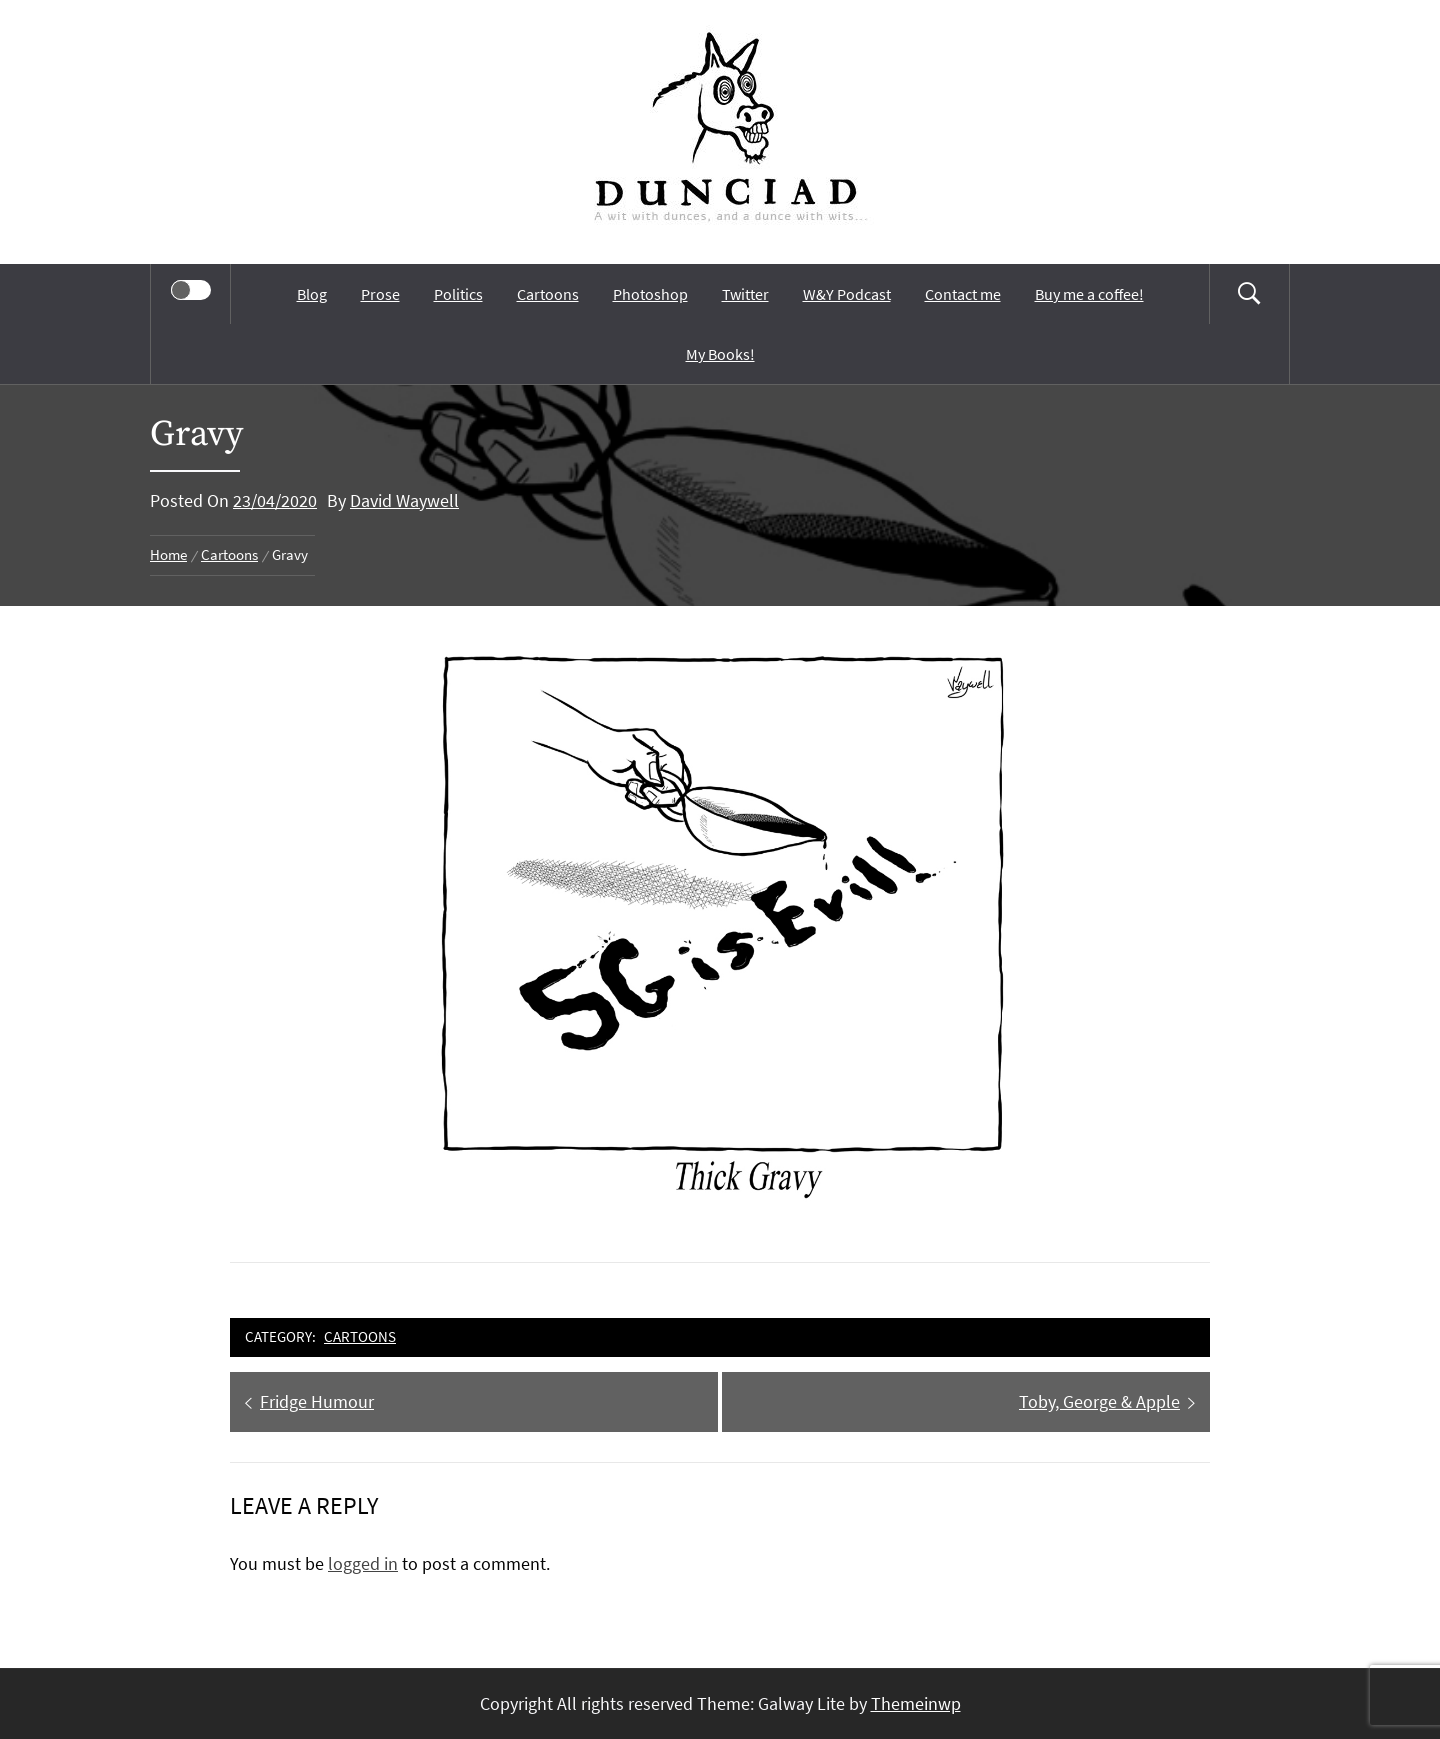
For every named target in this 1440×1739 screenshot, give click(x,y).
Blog (312, 294)
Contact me (963, 294)
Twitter (745, 294)
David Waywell (404, 500)
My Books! (720, 354)
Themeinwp (916, 1703)
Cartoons (548, 294)
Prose (380, 294)
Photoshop (650, 294)
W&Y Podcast (847, 294)
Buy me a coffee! (1089, 294)
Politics (458, 294)
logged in (363, 1563)
